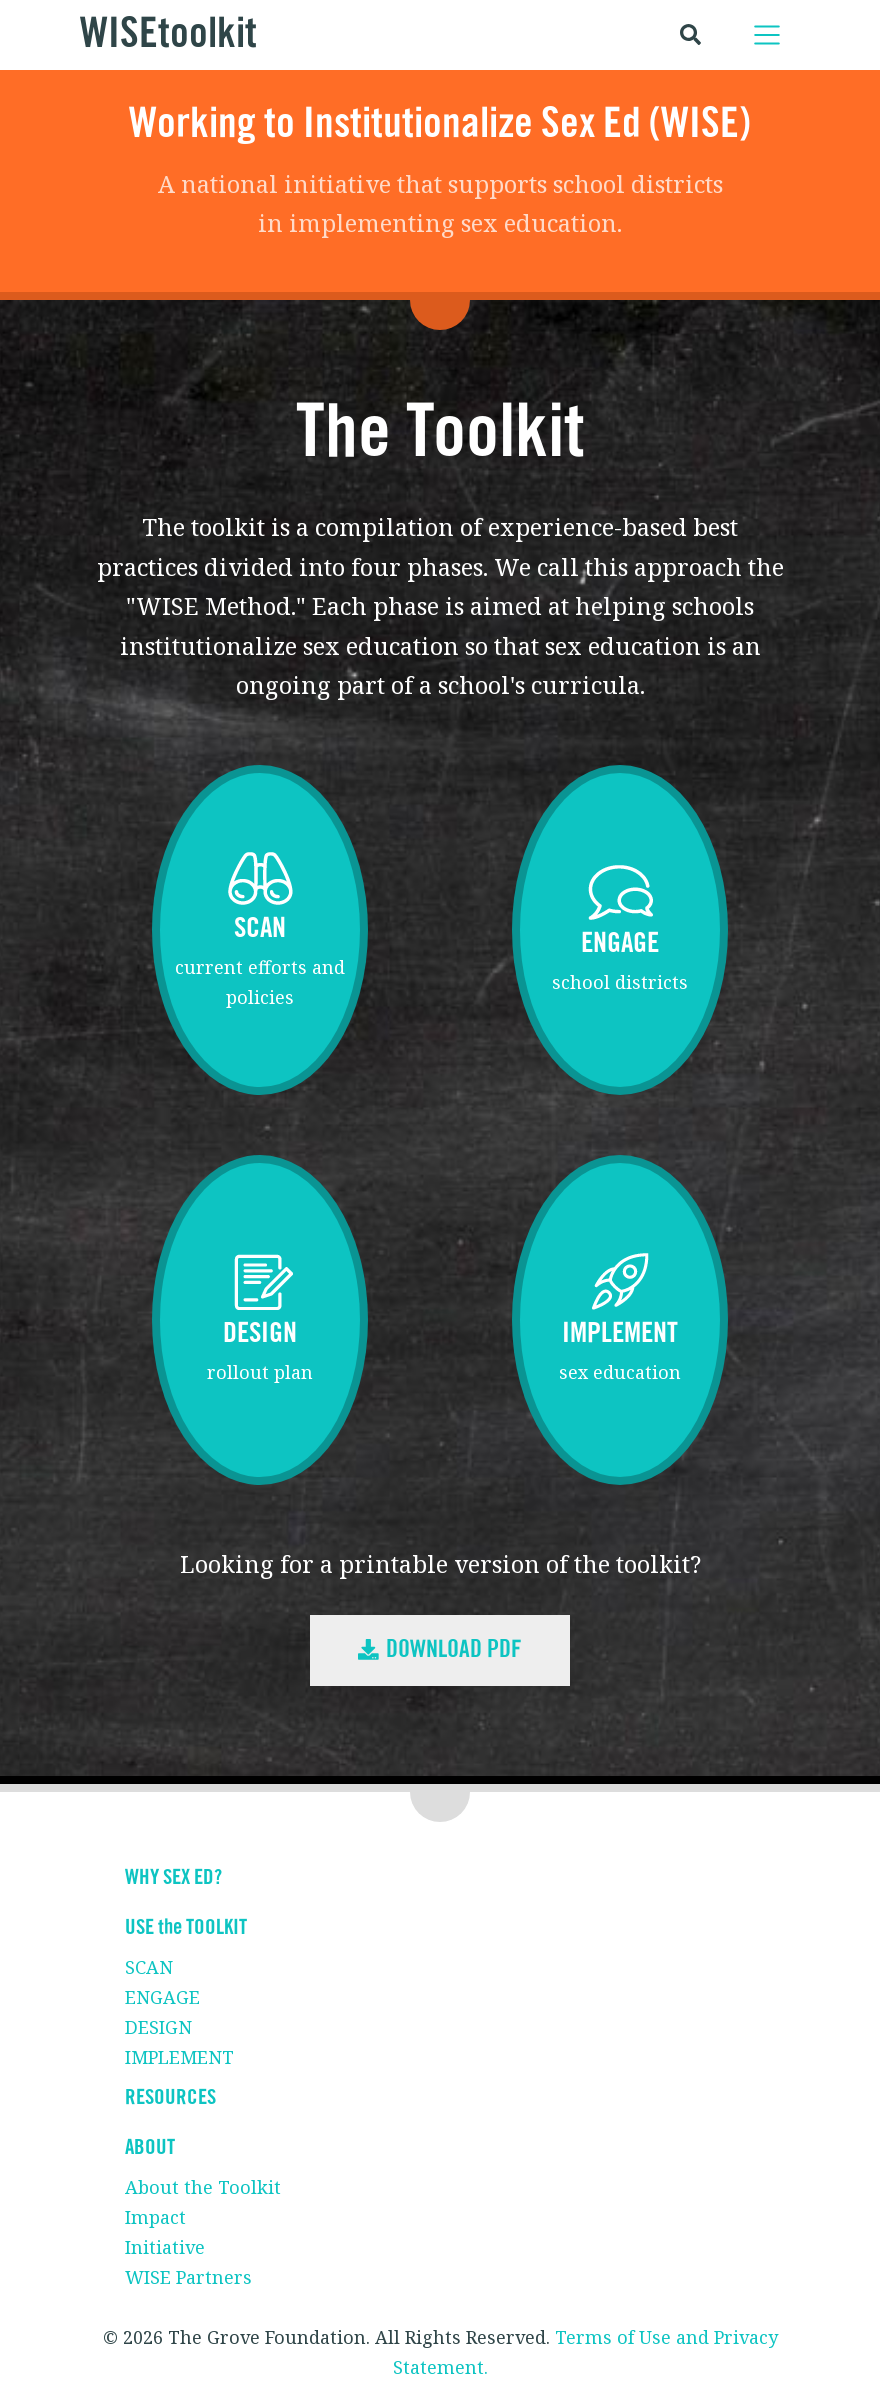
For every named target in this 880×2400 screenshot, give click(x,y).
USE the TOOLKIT (186, 1927)
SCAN (149, 1967)
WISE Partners (188, 2277)
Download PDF (440, 1650)
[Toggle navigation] (767, 35)
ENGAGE (162, 1997)
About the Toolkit (203, 2187)
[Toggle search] (690, 34)
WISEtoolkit (168, 34)
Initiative (165, 2247)
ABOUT (150, 2147)
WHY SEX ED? (173, 1877)
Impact (155, 2217)
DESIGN (158, 2027)
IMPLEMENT (179, 2057)
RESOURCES (170, 2097)
